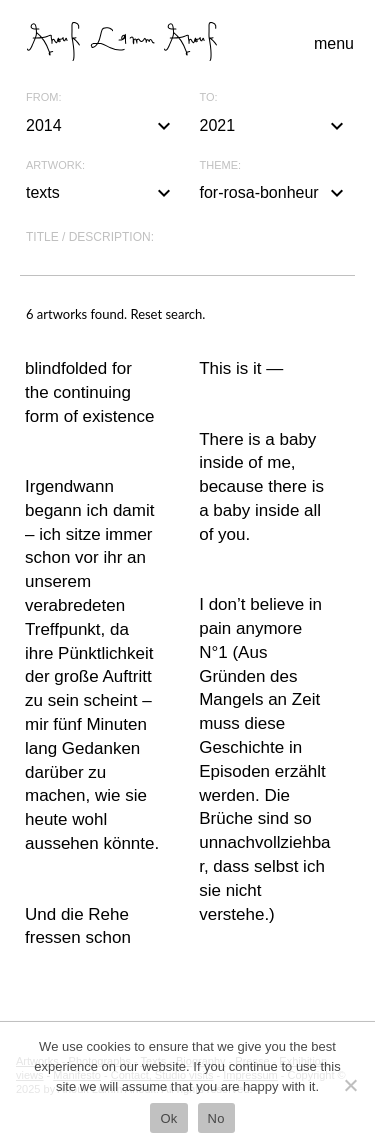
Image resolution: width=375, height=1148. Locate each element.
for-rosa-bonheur (275, 193)
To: (209, 97)
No (216, 1118)
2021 (275, 126)
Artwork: (55, 165)
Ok (168, 1118)
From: (43, 97)
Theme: (221, 165)
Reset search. (167, 314)
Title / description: (90, 237)
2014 (101, 126)
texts (101, 193)
